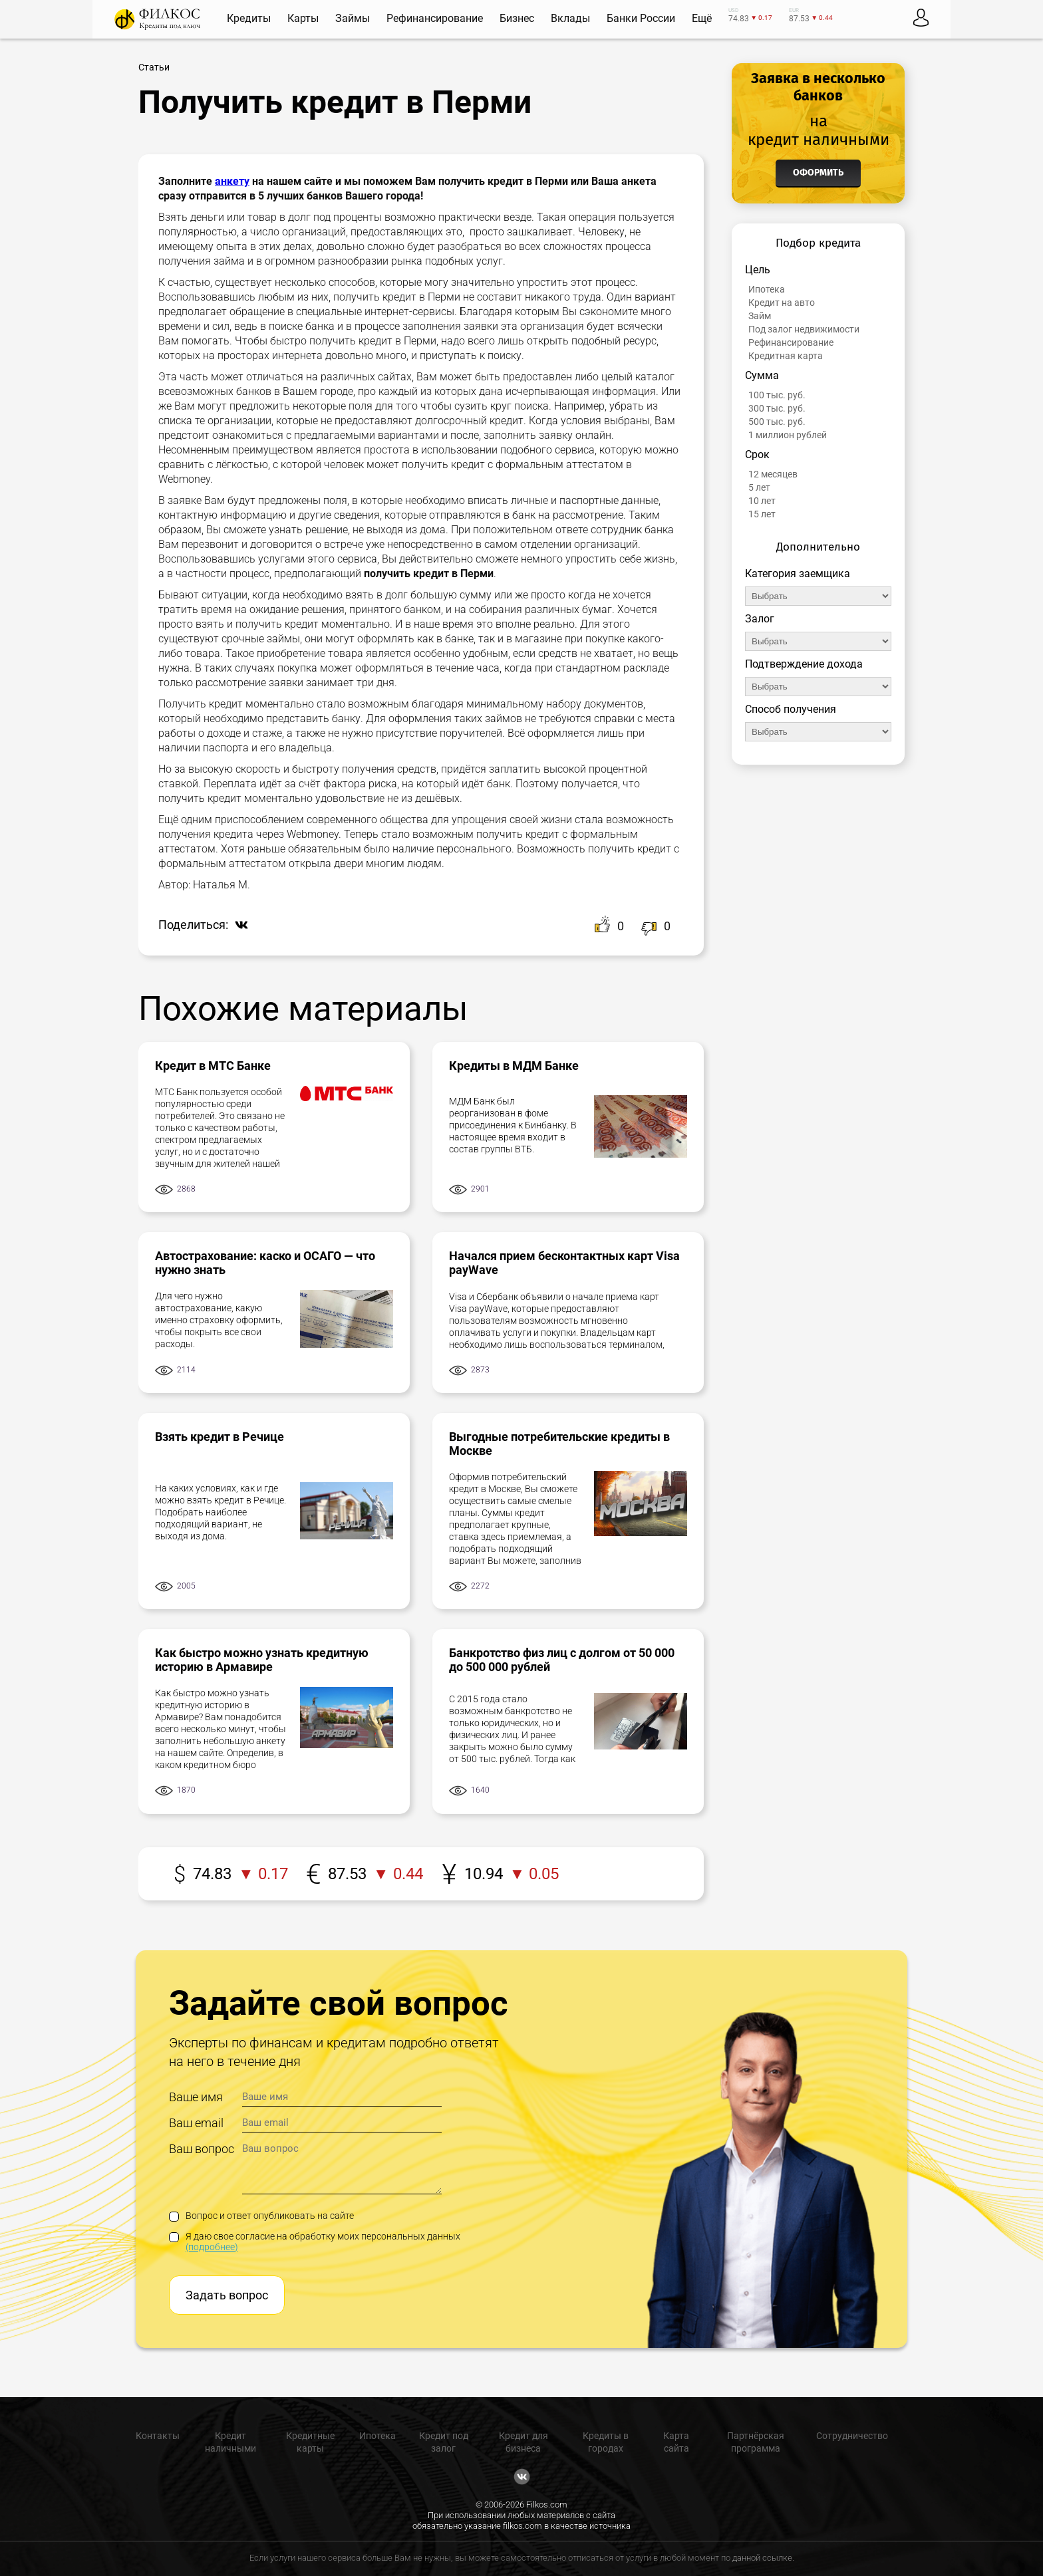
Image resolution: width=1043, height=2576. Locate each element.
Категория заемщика (797, 573)
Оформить (818, 172)
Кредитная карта (785, 355)
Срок (757, 454)
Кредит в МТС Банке (213, 1066)
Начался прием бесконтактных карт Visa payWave (564, 1263)
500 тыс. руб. (777, 421)
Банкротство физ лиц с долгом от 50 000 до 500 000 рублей (561, 1660)
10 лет (762, 500)
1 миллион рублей (787, 435)
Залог (759, 618)
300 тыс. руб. (777, 408)
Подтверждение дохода (804, 664)
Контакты (158, 2435)
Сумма (762, 375)
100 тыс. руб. (777, 395)
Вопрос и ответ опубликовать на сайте (261, 2215)
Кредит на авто (781, 302)
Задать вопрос (227, 2295)
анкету (232, 181)
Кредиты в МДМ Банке (514, 1066)
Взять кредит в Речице (219, 1437)
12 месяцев (773, 474)
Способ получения (790, 709)
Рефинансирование (790, 342)
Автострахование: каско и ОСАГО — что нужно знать (265, 1263)
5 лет (759, 487)
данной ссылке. (763, 2558)
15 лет (762, 514)
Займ (759, 316)
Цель (757, 269)
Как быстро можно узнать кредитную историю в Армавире (262, 1660)
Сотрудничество (852, 2435)
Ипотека (766, 289)
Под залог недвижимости (803, 329)
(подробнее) (212, 2247)
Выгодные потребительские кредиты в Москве (559, 1444)
